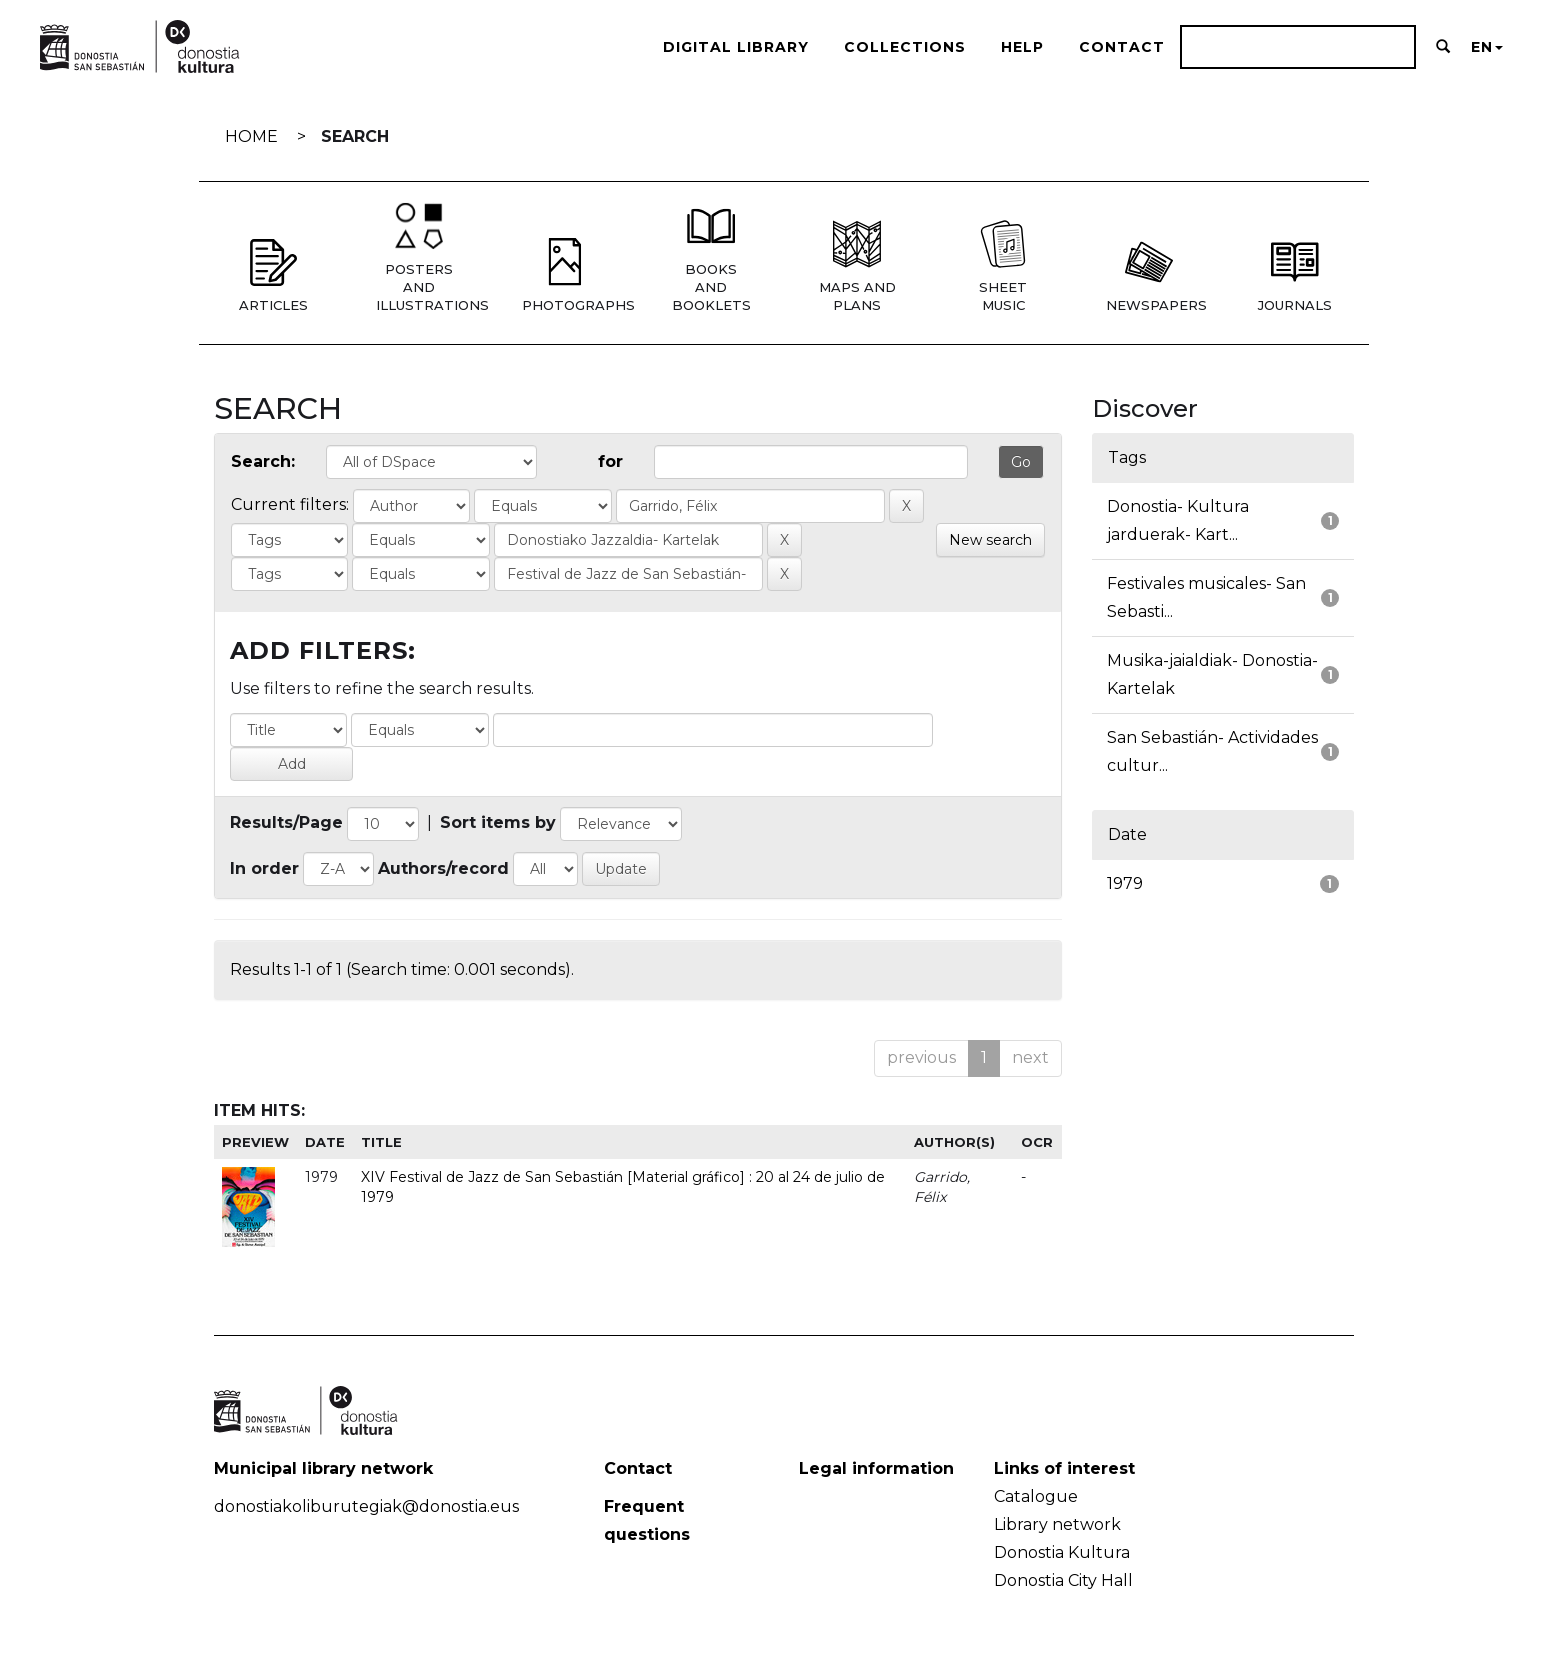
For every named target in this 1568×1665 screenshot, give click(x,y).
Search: (263, 461)
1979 (1125, 883)
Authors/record (443, 868)
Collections (905, 47)
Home (251, 136)
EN (1487, 47)
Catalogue (1036, 1496)
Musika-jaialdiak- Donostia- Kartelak (1212, 674)
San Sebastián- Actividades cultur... (1212, 751)
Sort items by (498, 822)
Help (1022, 47)
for (610, 461)
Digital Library (736, 47)
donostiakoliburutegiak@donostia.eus (366, 1506)
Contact (1122, 47)
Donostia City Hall (1063, 1580)
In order (264, 868)
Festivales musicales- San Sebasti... (1206, 597)
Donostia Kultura (1062, 1552)
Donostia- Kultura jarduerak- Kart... (1178, 520)
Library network (1057, 1524)
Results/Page (286, 822)
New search (990, 540)
